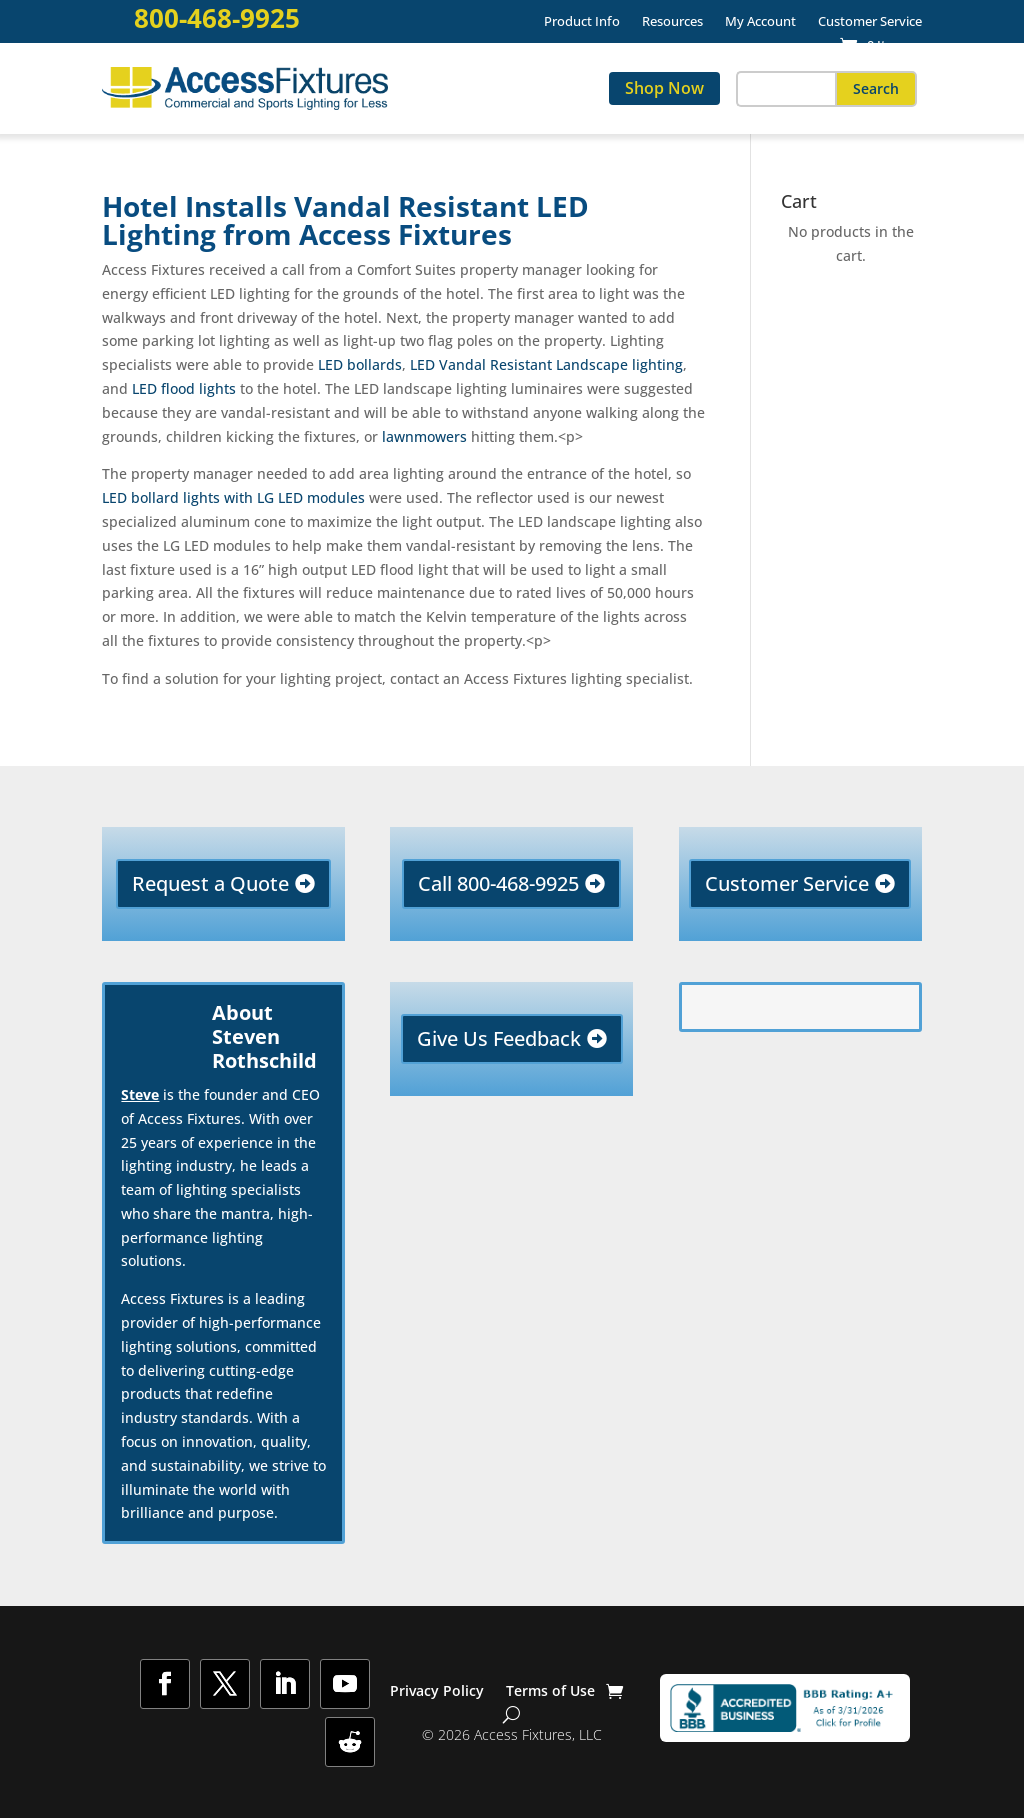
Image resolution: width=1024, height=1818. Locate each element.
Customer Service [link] (870, 22)
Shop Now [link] (664, 88)
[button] (876, 89)
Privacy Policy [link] (437, 1692)
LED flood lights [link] (184, 388)
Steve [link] (140, 1094)
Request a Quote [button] (210, 883)
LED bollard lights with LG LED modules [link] (233, 497)
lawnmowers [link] (422, 436)
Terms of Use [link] (550, 1692)
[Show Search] (511, 1714)
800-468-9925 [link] (217, 18)
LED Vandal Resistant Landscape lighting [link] (546, 364)
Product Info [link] (582, 22)
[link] (875, 45)
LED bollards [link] (360, 364)
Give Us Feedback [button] (499, 1038)
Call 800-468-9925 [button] (498, 883)
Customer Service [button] (787, 883)
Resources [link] (672, 22)
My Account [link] (760, 22)
